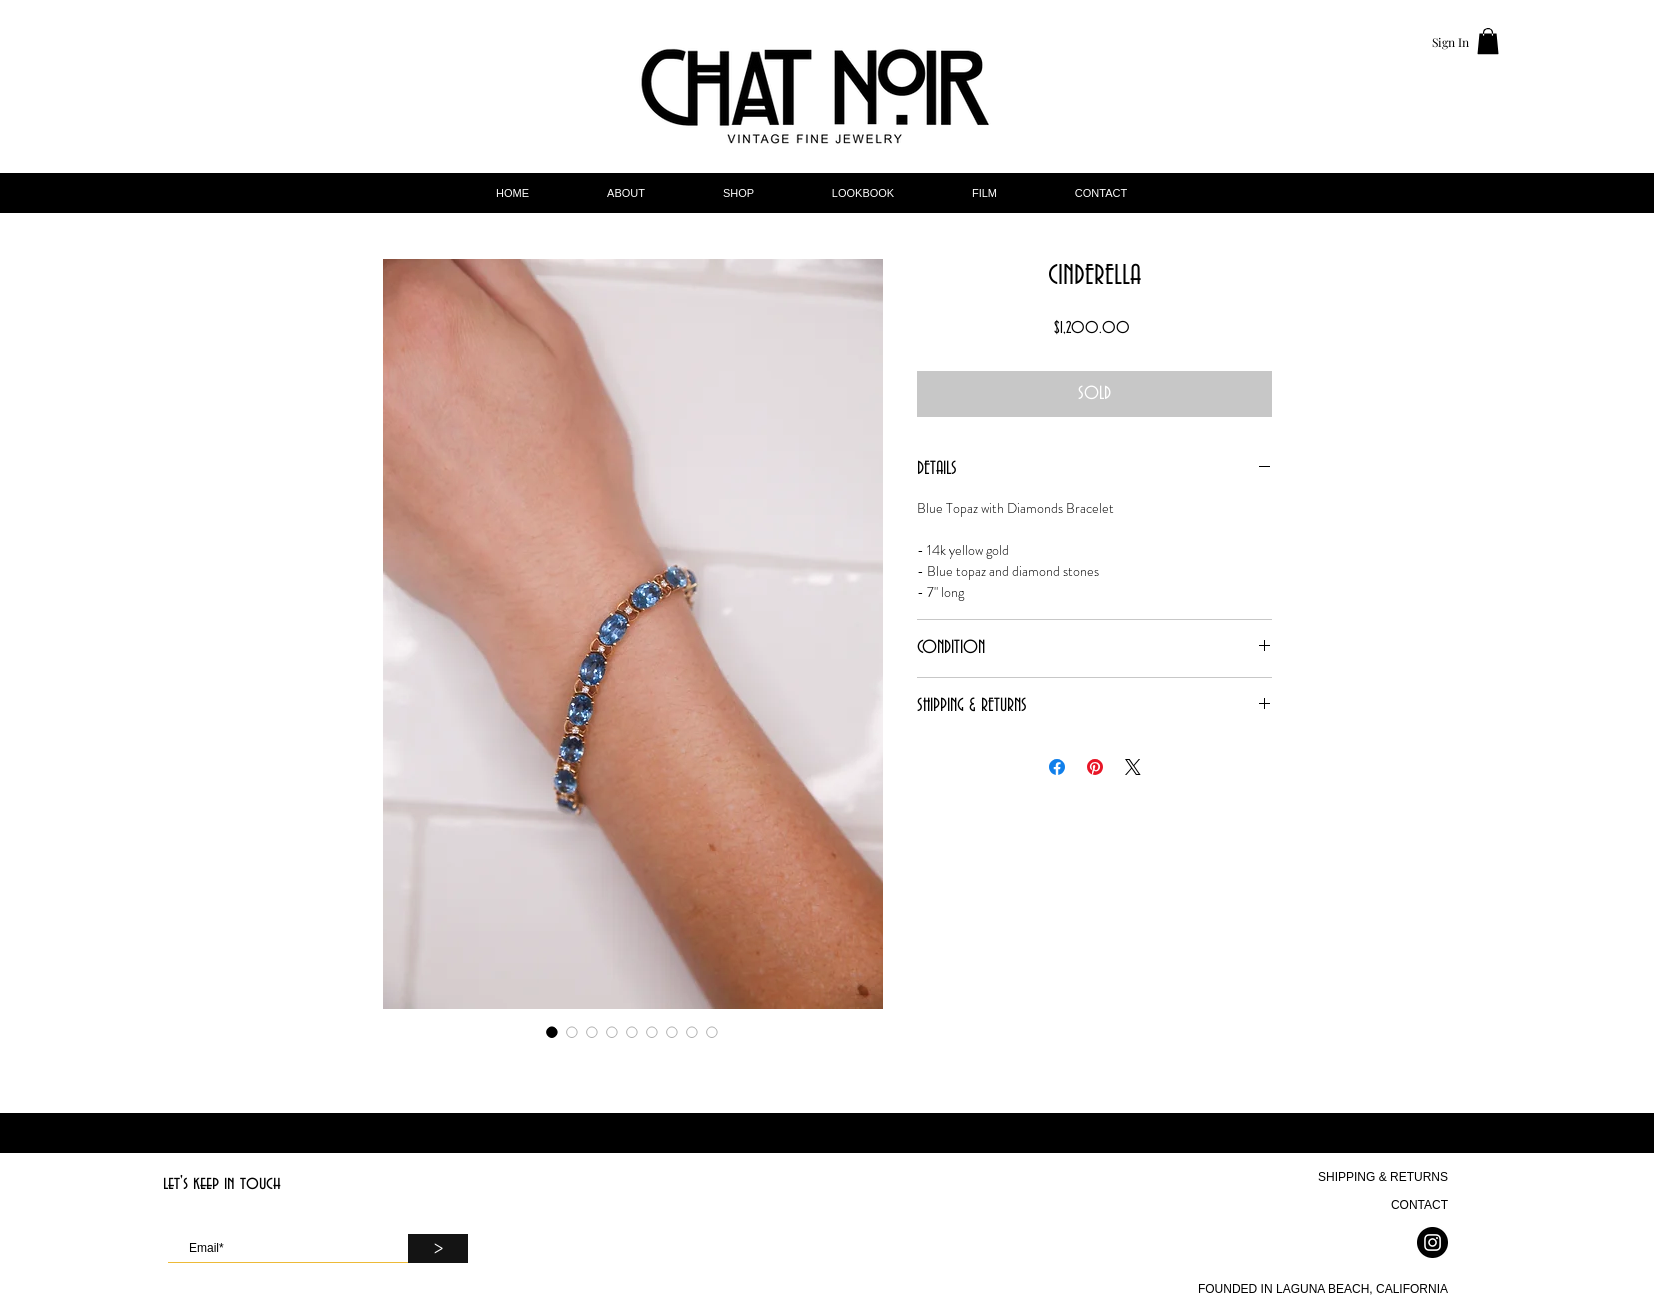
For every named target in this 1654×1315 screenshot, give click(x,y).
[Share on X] (1133, 767)
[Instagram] (1432, 1242)
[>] (438, 1248)
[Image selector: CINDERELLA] (552, 1032)
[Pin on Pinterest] (1095, 767)
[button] (1488, 41)
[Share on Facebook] (1057, 767)
